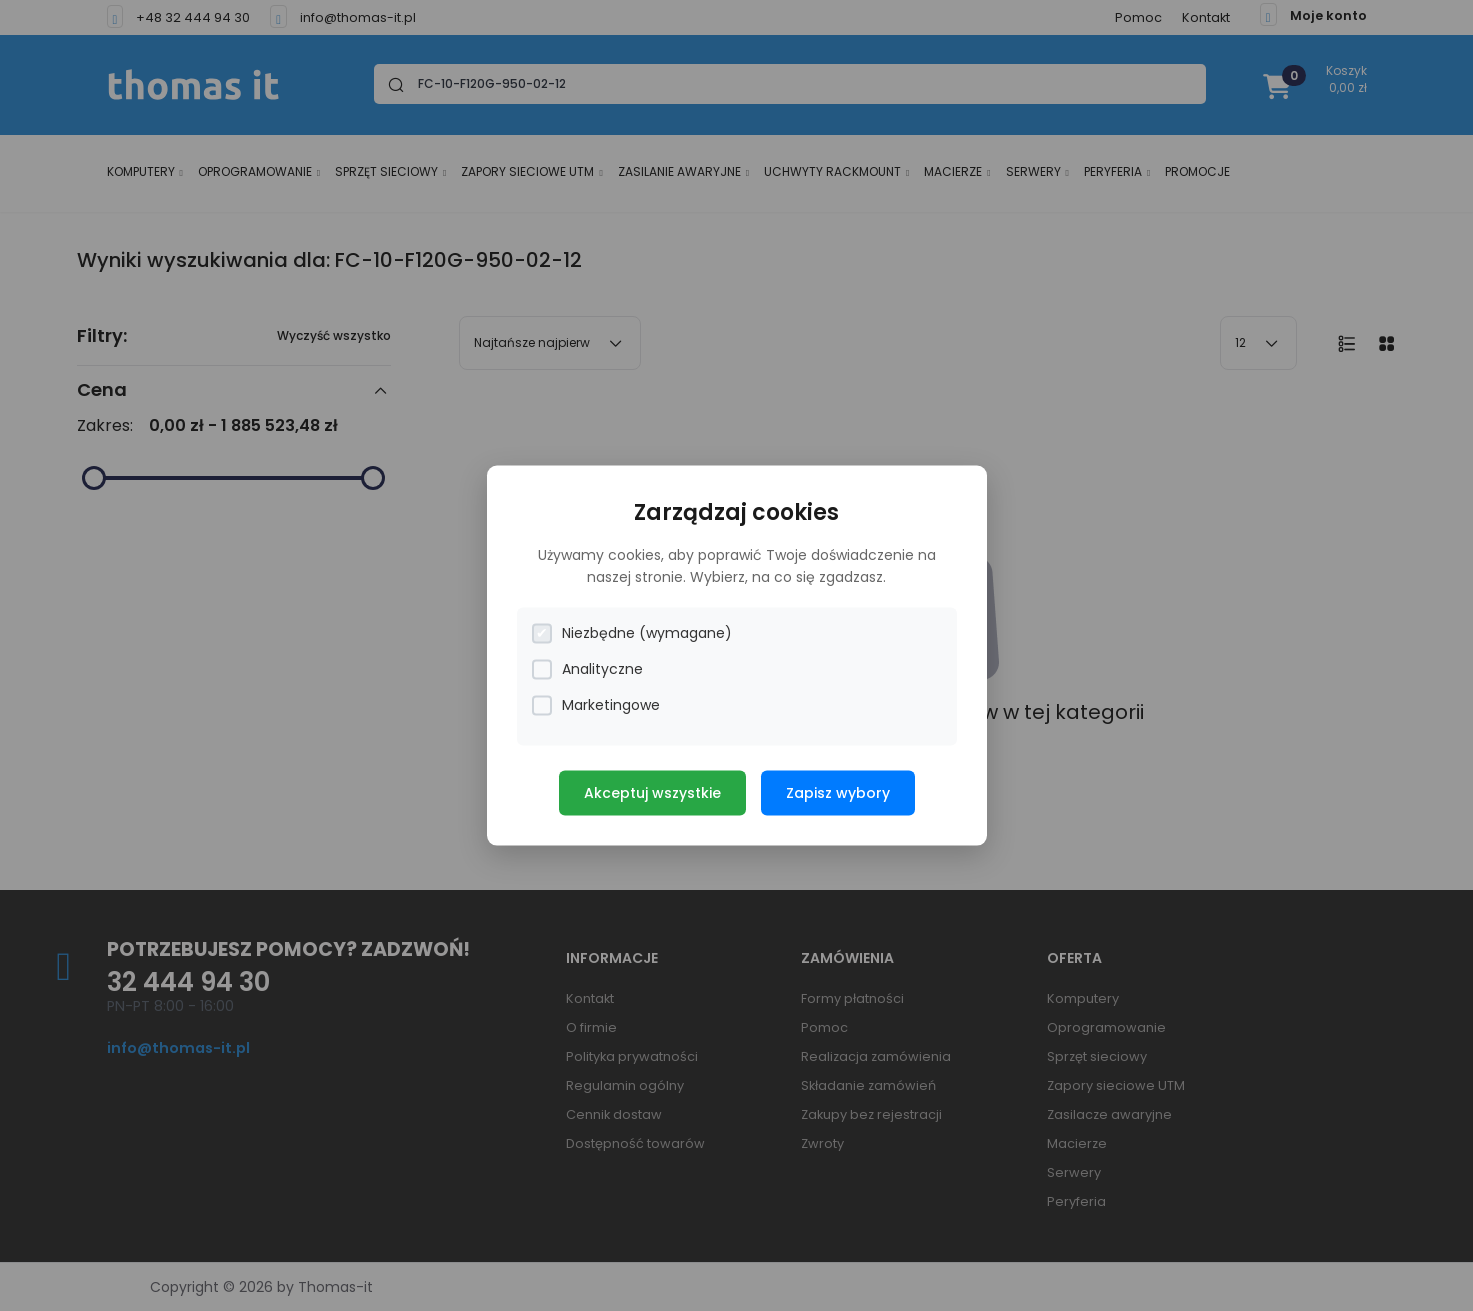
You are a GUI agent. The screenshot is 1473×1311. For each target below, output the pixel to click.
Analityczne (587, 669)
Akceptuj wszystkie (652, 793)
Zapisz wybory (838, 793)
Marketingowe (596, 705)
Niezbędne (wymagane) (632, 633)
